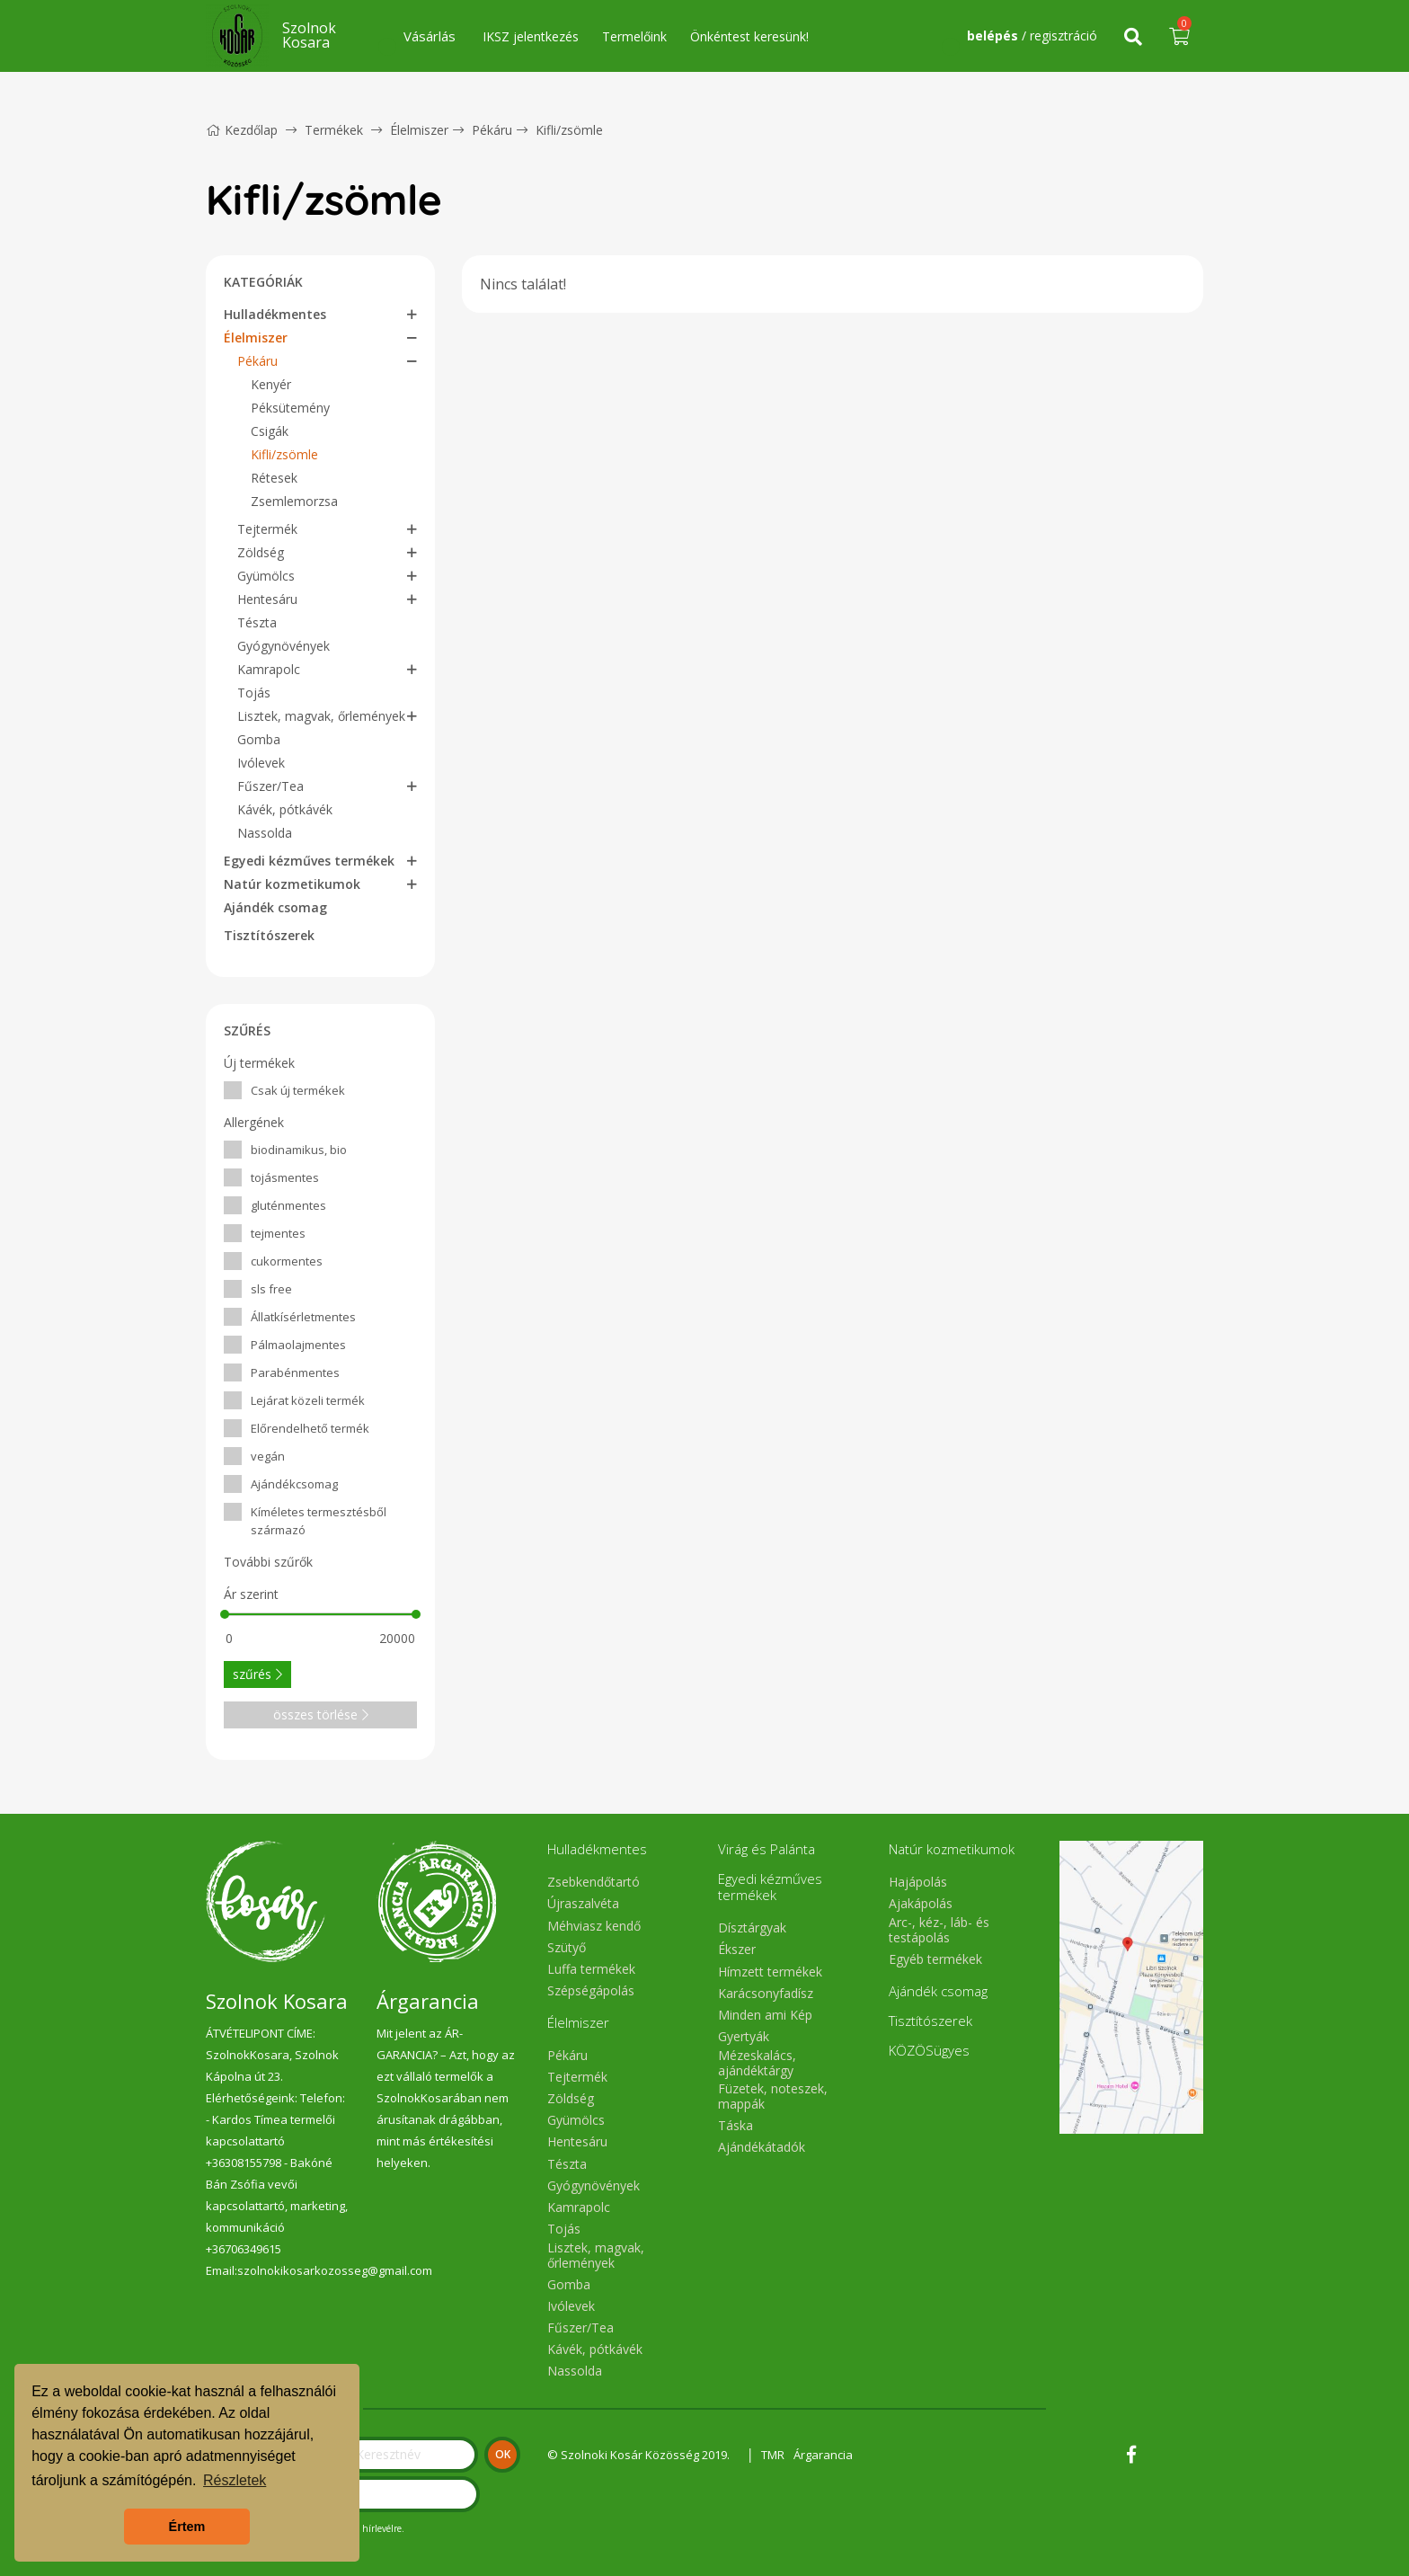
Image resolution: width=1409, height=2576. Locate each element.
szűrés (257, 1674)
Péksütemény (290, 407)
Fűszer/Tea (270, 786)
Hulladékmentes (275, 314)
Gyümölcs (266, 575)
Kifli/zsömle (569, 129)
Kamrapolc (268, 669)
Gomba (258, 739)
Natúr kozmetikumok (292, 884)
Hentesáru (267, 599)
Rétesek (274, 477)
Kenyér (271, 384)
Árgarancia (823, 2455)
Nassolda (264, 832)
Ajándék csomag (275, 907)
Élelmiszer (419, 129)
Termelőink (634, 36)
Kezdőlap (242, 129)
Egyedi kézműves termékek (309, 860)
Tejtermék (267, 528)
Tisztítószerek (269, 935)
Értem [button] (187, 2526)
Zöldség (260, 552)
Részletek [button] (234, 2480)
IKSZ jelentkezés (531, 36)
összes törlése (320, 1714)
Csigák (269, 431)
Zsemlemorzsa (294, 501)
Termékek (334, 129)
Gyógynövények (283, 645)
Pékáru (492, 129)
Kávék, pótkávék (284, 809)
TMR (772, 2455)
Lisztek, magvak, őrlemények (321, 715)
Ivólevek (261, 762)
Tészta (257, 622)
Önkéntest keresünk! (749, 36)
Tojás (253, 692)
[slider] (224, 1614)
